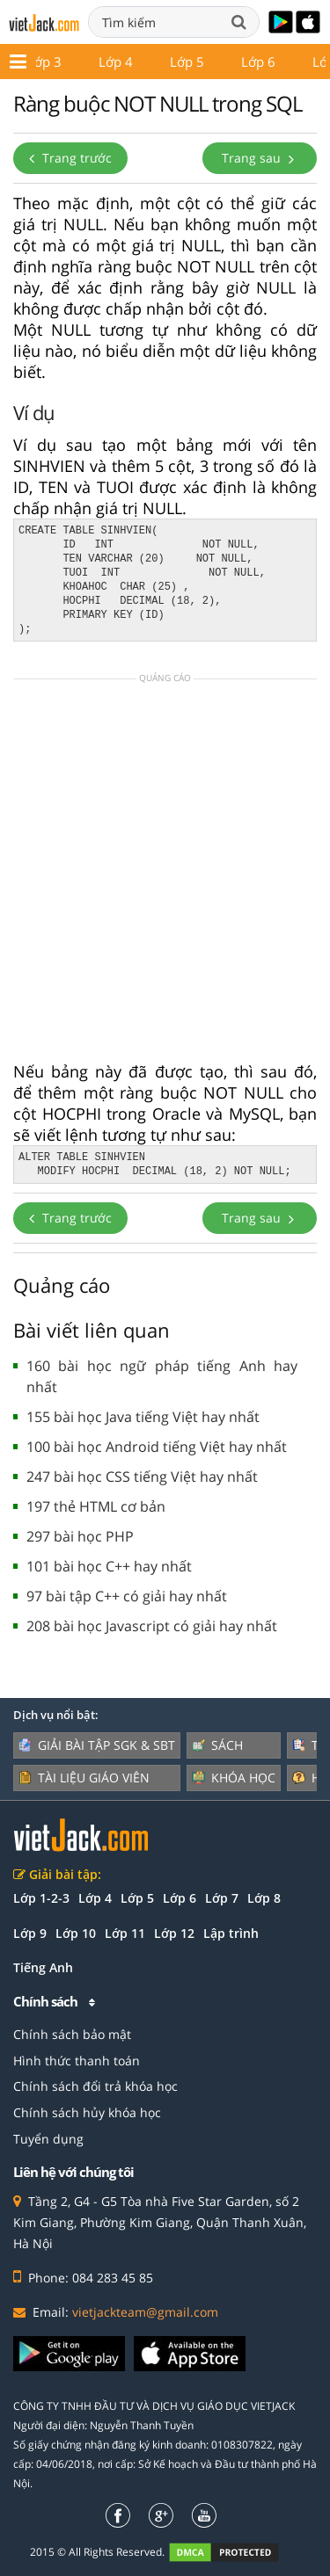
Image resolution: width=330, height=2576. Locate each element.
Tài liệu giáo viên (84, 1777)
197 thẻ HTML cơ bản (95, 1506)
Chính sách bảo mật (72, 2034)
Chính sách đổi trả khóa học (95, 2086)
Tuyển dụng (48, 2138)
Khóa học (233, 1777)
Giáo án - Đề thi (260, 61)
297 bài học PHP (80, 1536)
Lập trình (231, 1933)
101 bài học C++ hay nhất (109, 1566)
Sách (217, 1745)
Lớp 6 (179, 1898)
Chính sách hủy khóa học (87, 2112)
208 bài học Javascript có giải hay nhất (151, 1626)
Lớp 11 (76, 61)
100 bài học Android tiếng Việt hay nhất (156, 1446)
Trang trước (70, 157)
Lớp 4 (95, 1898)
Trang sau (259, 157)
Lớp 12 (155, 61)
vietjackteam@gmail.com (145, 2312)
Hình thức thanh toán (76, 2060)
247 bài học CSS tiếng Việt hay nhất (142, 1476)
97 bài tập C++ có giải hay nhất (126, 1596)
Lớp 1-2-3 (41, 1898)
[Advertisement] (165, 876)
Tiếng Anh (43, 1967)
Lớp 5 (137, 1898)
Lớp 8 (264, 1898)
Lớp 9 (30, 1933)
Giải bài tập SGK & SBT (96, 1745)
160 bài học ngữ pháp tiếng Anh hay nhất (161, 1376)
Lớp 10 (75, 1933)
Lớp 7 (221, 1898)
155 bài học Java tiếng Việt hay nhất (143, 1416)
